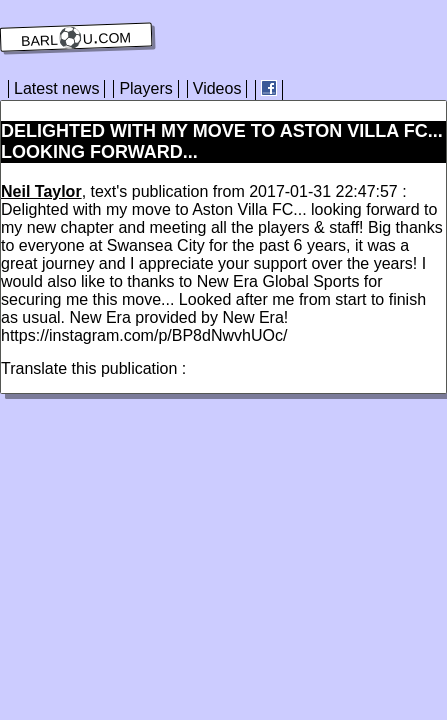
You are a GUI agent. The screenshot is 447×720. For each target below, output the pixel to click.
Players (145, 88)
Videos (217, 88)
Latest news (56, 88)
